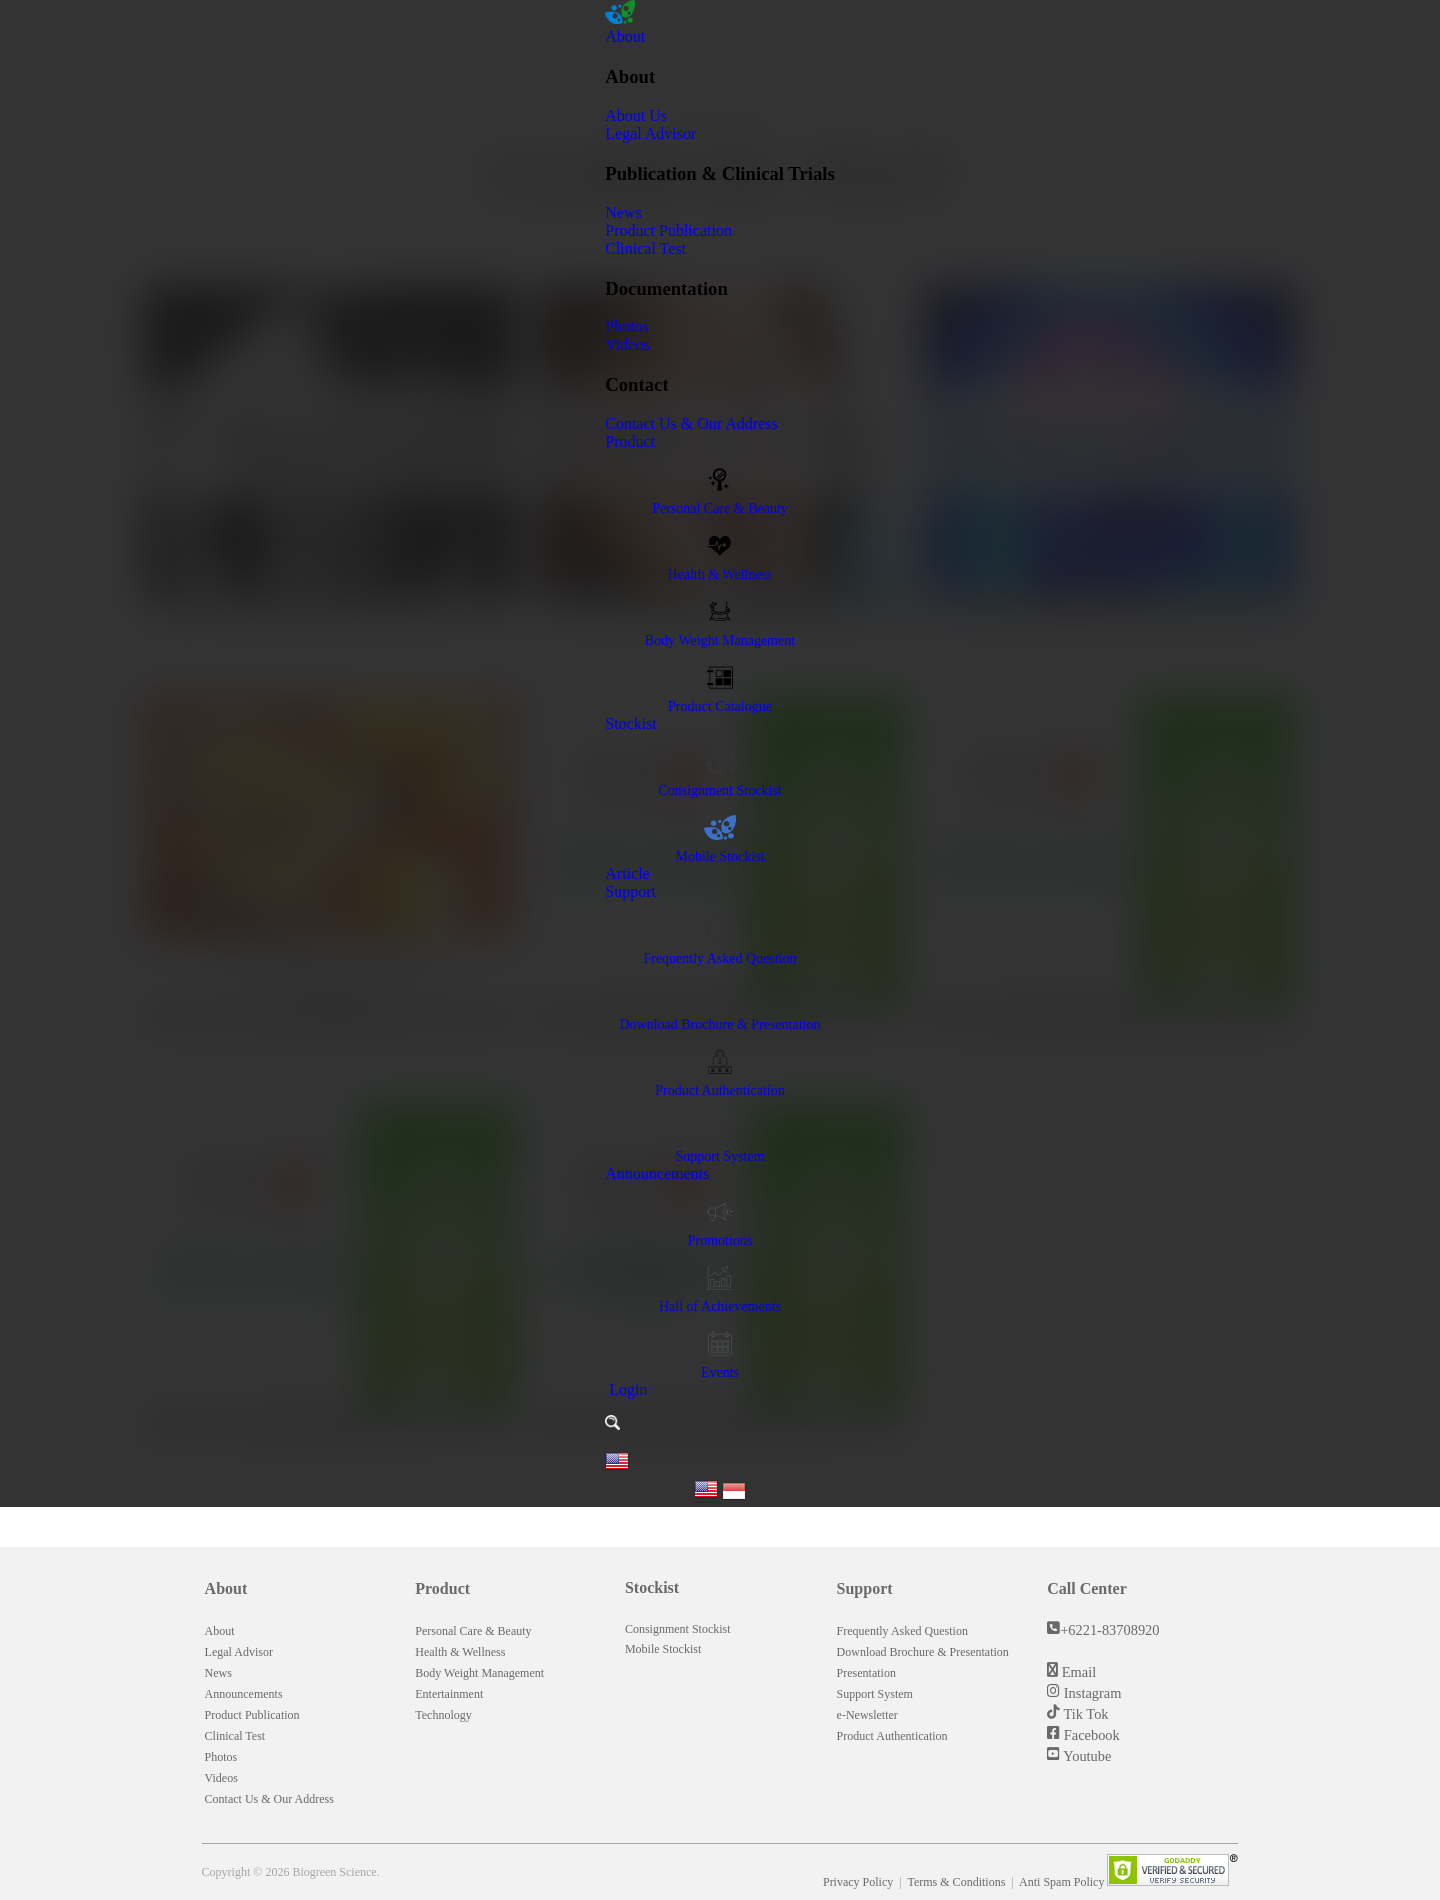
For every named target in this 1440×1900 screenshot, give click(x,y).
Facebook (1090, 1735)
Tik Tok (1084, 1714)
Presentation (866, 1673)
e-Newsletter (867, 1715)
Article (627, 873)
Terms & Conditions (957, 1882)
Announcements (657, 1173)
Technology (443, 1715)
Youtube (1085, 1756)
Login (626, 1389)
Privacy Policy (859, 1882)
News (623, 212)
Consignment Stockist (678, 1629)
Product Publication (668, 230)
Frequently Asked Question (902, 1631)
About (625, 36)
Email (1077, 1672)
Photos (627, 326)
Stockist (631, 723)
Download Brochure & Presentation (923, 1652)
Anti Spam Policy (1063, 1882)
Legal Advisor (650, 133)
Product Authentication (892, 1736)
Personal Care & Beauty (473, 1631)
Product (630, 441)
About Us (636, 115)
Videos (627, 344)
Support (630, 891)
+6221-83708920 (1109, 1630)
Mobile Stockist (663, 1649)
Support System (875, 1694)
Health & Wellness (460, 1652)
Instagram (1090, 1693)
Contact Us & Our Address (691, 423)
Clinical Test (645, 248)
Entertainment (449, 1694)
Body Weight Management (479, 1673)
